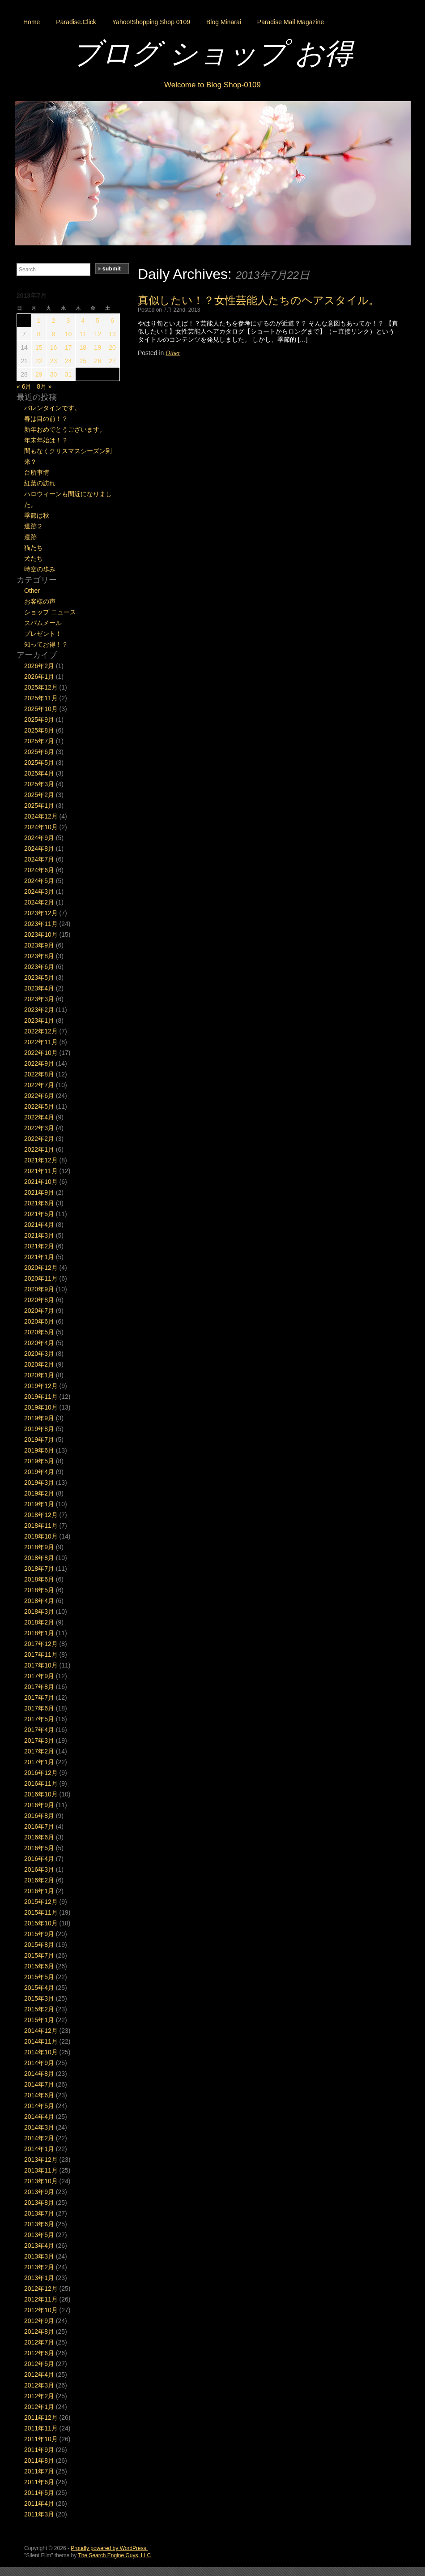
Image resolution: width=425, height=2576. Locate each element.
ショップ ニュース (50, 612)
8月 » (44, 386)
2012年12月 (41, 2288)
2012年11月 (41, 2299)
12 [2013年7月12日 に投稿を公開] (97, 334)
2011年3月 (39, 2514)
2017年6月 (39, 1708)
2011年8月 (39, 2460)
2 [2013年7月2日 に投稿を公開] (53, 320)
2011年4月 (39, 2503)
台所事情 (36, 472)
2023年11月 (41, 923)
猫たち (33, 547)
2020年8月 (39, 1299)
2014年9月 (39, 2062)
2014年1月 (39, 2148)
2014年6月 (39, 2095)
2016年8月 (39, 1815)
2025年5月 (39, 762)
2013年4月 (39, 2245)
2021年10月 (41, 1181)
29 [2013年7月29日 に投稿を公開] (38, 374)
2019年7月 (39, 1439)
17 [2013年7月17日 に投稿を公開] (68, 347)
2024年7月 (39, 859)
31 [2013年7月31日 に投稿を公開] (68, 374)
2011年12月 (41, 2417)
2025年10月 (41, 708)
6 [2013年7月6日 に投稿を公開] (112, 320)
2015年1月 (39, 2019)
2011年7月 (39, 2471)
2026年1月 (39, 676)
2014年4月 (39, 2116)
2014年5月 (39, 2105)
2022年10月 (41, 1052)
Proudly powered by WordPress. (109, 2548)
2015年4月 (39, 1987)
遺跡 (30, 536)
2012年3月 (39, 2385)
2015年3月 (39, 1998)
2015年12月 (41, 1901)
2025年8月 (39, 730)
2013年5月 (39, 2234)
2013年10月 (41, 2181)
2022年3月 (39, 1128)
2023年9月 (39, 945)
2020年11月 (41, 1278)
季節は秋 (36, 515)
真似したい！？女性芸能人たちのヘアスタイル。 (258, 300)
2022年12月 (41, 1031)
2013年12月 (41, 2159)
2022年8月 (39, 1074)
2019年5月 (39, 1461)
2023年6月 (39, 966)
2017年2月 (39, 1751)
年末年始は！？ (46, 440)
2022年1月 (39, 1149)
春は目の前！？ (46, 418)
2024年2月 (39, 902)
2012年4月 (39, 2374)
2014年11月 (41, 2041)
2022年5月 (39, 1106)
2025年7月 (39, 741)
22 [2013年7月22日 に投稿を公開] (38, 360)
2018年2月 (39, 1622)
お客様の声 (39, 601)
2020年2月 (39, 1364)
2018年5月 (39, 1590)
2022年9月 (39, 1063)
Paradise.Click (76, 22)
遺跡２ (33, 526)
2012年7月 (39, 2342)
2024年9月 (39, 837)
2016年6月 (39, 1837)
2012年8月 (39, 2331)
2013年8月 (39, 2202)
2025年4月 (39, 773)
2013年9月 (39, 2191)
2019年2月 (39, 1493)
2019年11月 (41, 1396)
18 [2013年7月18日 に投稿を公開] (83, 347)
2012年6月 (39, 2353)
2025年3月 (39, 784)
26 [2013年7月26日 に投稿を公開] (97, 360)
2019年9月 (39, 1418)
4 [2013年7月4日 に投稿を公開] (83, 320)
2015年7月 (39, 1955)
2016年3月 (39, 1869)
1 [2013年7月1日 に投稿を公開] (39, 320)
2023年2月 (39, 1009)
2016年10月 (41, 1794)
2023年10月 (41, 934)
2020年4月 (39, 1342)
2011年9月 (39, 2449)
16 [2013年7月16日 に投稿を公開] (53, 347)
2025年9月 (39, 719)
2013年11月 (41, 2170)
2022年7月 (39, 1085)
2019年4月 (39, 1471)
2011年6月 (39, 2482)
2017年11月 (41, 1654)
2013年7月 (39, 2213)
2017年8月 (39, 1686)
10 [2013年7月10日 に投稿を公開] (68, 334)
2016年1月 (39, 1890)
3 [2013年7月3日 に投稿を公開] (68, 320)
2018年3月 (39, 1611)
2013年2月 (39, 2267)
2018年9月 (39, 1547)
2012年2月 (39, 2396)
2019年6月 (39, 1450)
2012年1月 (39, 2406)
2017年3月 (39, 1740)
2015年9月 (39, 1933)
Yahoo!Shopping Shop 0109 (151, 22)
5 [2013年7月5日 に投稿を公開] (97, 320)
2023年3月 (39, 999)
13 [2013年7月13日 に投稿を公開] (112, 334)
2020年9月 (39, 1289)
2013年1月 (39, 2277)
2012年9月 (39, 2320)
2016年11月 (41, 1783)
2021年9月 (39, 1192)
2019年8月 (39, 1428)
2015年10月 (41, 1923)
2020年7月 (39, 1310)
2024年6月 (39, 870)
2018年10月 (41, 1536)
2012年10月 (41, 2310)
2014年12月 (41, 2030)
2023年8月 (39, 956)
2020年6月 (39, 1321)
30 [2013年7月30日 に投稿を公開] (53, 374)
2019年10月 (41, 1407)
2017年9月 (39, 1676)
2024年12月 (41, 816)
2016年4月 (39, 1858)
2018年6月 (39, 1579)
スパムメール (43, 622)
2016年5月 (39, 1848)
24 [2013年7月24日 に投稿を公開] (68, 360)
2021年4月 (39, 1224)
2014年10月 (41, 2052)
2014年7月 (39, 2084)
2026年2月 (39, 665)
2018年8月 (39, 1557)
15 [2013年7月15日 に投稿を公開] (38, 347)
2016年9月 (39, 1805)
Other (173, 353)
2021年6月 (39, 1203)
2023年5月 (39, 977)
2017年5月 (39, 1719)
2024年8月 (39, 848)
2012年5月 (39, 2363)
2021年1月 (39, 1256)
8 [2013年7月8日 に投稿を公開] (39, 334)
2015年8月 (39, 1944)
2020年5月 (39, 1332)
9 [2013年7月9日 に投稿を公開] (53, 334)
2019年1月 (39, 1504)
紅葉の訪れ (39, 483)
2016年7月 (39, 1826)
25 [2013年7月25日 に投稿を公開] (83, 360)
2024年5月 (39, 880)
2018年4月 (39, 1600)
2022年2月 (39, 1138)
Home (31, 22)
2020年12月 (41, 1267)
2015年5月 (39, 1976)
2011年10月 (41, 2439)
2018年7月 (39, 1568)
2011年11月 (41, 2428)
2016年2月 (39, 1880)
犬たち (33, 558)
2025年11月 (41, 698)
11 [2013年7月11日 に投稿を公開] (83, 334)
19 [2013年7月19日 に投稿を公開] (97, 347)
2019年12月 (41, 1385)
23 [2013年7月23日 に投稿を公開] (53, 360)
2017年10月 (41, 1665)
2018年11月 (41, 1525)
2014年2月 (39, 2138)
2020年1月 (39, 1375)
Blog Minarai (223, 22)
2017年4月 (39, 1729)
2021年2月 (39, 1246)
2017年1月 (39, 1762)
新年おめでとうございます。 (65, 429)
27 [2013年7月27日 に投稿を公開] (112, 360)
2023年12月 (41, 913)
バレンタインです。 (52, 407)
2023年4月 (39, 988)
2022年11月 (41, 1042)
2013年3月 (39, 2256)
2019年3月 (39, 1482)
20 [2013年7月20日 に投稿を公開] (112, 347)
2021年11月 (41, 1170)
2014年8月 (39, 2073)
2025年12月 (41, 687)
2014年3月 (39, 2127)
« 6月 (24, 386)
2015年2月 (39, 2009)
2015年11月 (41, 1912)
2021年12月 (41, 1160)
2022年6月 (39, 1095)
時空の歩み (39, 569)
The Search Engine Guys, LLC (114, 2555)
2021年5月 (39, 1213)
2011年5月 (39, 2492)
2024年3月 (39, 891)
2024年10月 (41, 827)
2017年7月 (39, 1697)
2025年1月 (39, 805)
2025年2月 (39, 794)
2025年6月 (39, 751)
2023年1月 (39, 1020)
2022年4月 (39, 1117)
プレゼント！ (43, 633)
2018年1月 (39, 1633)
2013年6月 (39, 2224)
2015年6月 (39, 1966)
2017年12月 (41, 1643)
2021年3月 (39, 1235)
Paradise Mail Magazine (290, 22)
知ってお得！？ (46, 644)
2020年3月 (39, 1353)
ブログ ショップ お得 (212, 53)
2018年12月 (41, 1514)
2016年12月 (41, 1772)
